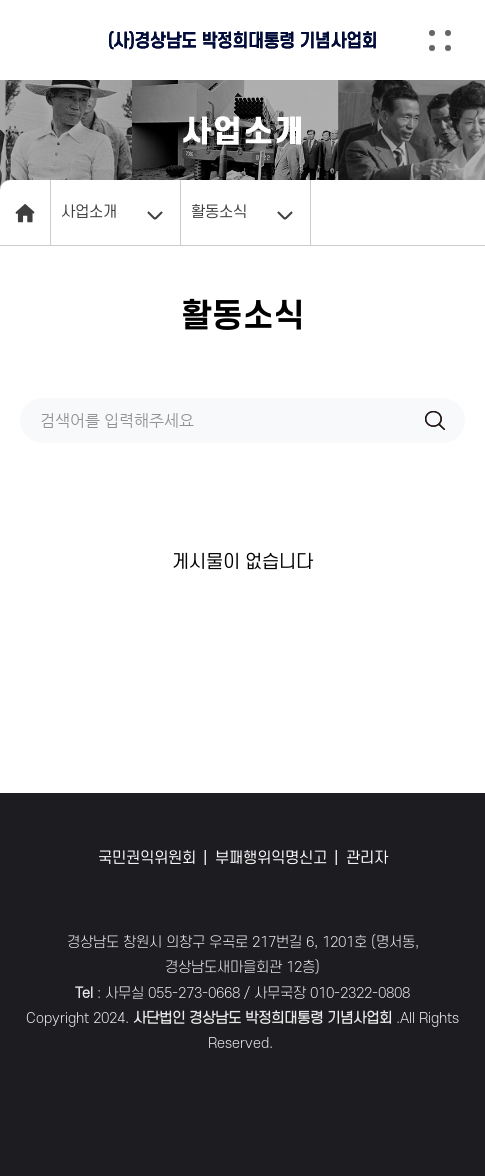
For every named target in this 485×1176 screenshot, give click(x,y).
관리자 (367, 858)
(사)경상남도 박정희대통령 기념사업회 (243, 40)
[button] (455, 40)
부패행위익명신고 (271, 858)
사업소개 (89, 212)
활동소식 (219, 212)
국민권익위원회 (147, 858)
